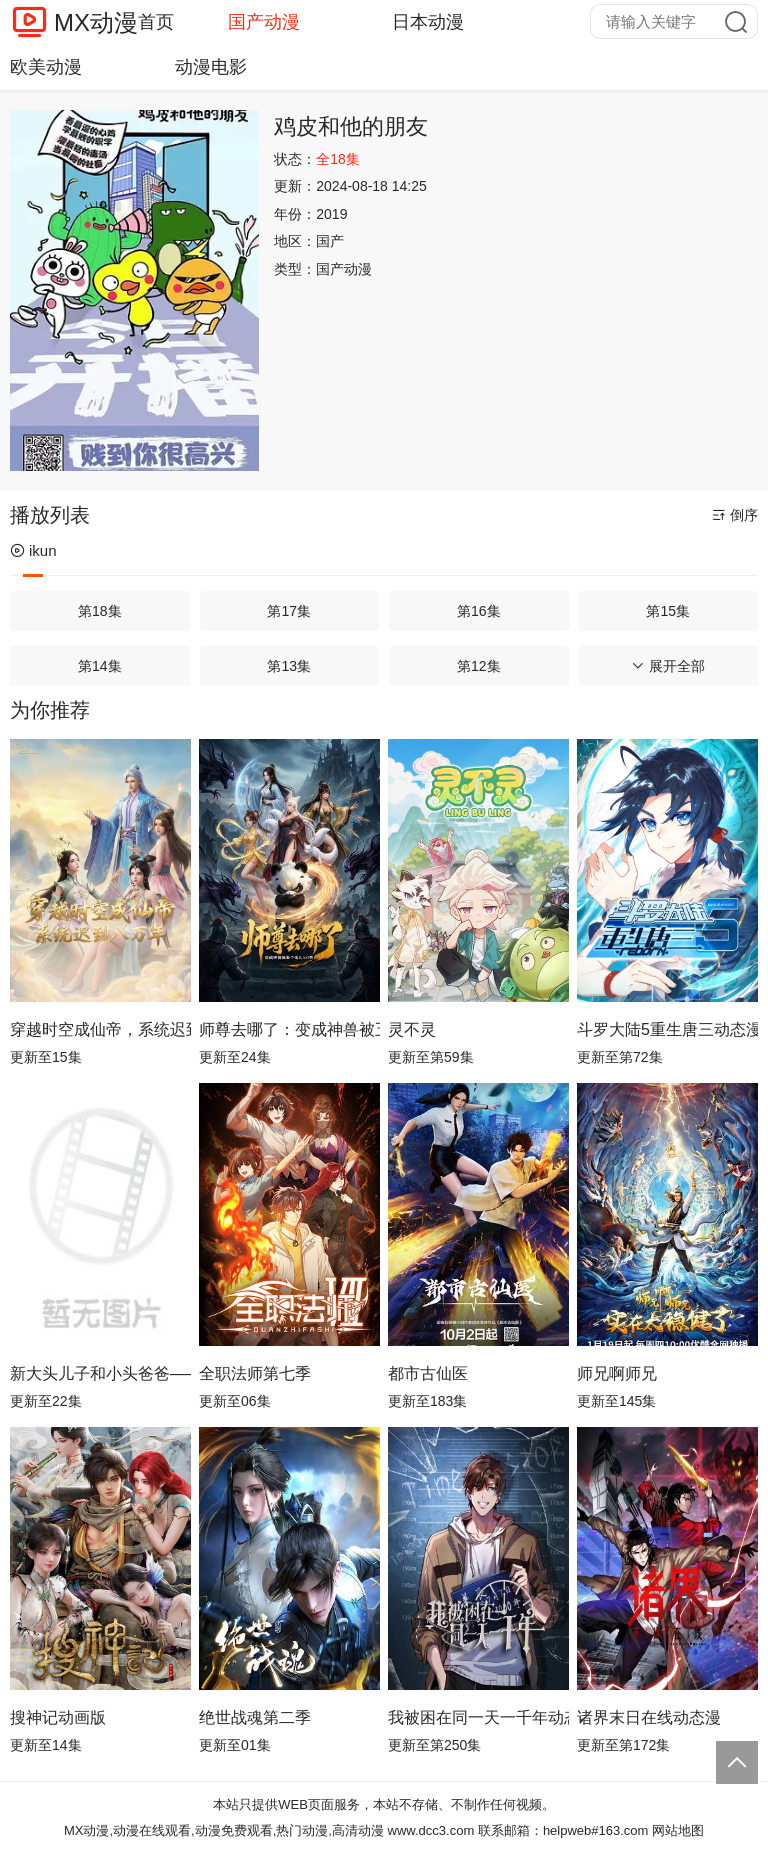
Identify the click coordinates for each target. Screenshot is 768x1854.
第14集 (100, 666)
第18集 (100, 611)
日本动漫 (428, 22)
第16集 (479, 611)
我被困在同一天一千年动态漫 (478, 1717)
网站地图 (678, 1830)
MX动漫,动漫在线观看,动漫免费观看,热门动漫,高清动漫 (224, 1830)
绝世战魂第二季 (255, 1717)
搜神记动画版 (58, 1717)
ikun (33, 550)
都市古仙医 (428, 1373)
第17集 (289, 611)
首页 (156, 22)
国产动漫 (264, 22)
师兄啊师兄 (617, 1373)
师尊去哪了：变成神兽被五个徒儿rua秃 (289, 1029)
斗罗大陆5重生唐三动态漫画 (667, 1029)
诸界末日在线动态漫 (649, 1717)
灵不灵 (412, 1029)
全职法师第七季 (255, 1373)
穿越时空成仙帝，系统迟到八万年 (100, 1029)
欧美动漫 (46, 67)
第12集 (479, 666)
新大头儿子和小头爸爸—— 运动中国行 (100, 1373)
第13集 (289, 666)
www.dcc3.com (431, 1830)
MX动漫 (96, 22)
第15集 (668, 611)
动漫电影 (211, 67)
